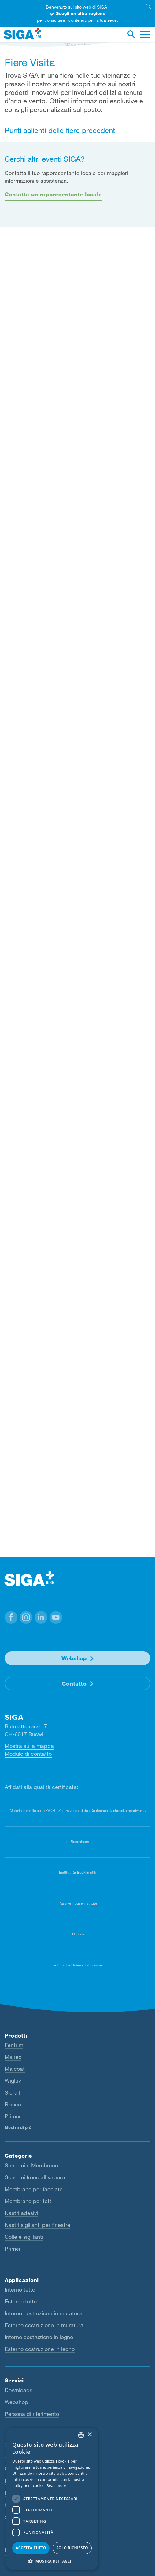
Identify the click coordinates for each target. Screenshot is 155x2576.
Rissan (13, 2104)
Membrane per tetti (29, 2200)
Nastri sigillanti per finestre (37, 2224)
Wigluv (13, 2080)
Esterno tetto (21, 2301)
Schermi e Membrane (31, 2165)
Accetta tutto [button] (31, 2547)
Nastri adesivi (21, 2212)
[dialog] (52, 2499)
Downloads (18, 2389)
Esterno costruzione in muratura (44, 2325)
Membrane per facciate (34, 2188)
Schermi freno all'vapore (35, 2177)
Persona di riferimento (32, 2413)
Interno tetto (20, 2289)
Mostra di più (18, 2127)
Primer (13, 2248)
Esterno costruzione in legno (40, 2348)
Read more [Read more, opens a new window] (56, 2485)
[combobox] (81, 2435)
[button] (11, 1617)
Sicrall (12, 2092)
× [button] (89, 2434)
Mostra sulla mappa (29, 1745)
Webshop (74, 1658)
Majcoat (15, 2068)
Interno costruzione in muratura (43, 2313)
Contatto (74, 1683)
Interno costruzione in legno (39, 2336)
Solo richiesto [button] (72, 2547)
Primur (13, 2116)
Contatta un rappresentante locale (53, 194)
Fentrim (14, 2044)
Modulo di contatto (28, 1753)
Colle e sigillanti (24, 2236)
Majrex (13, 2056)
